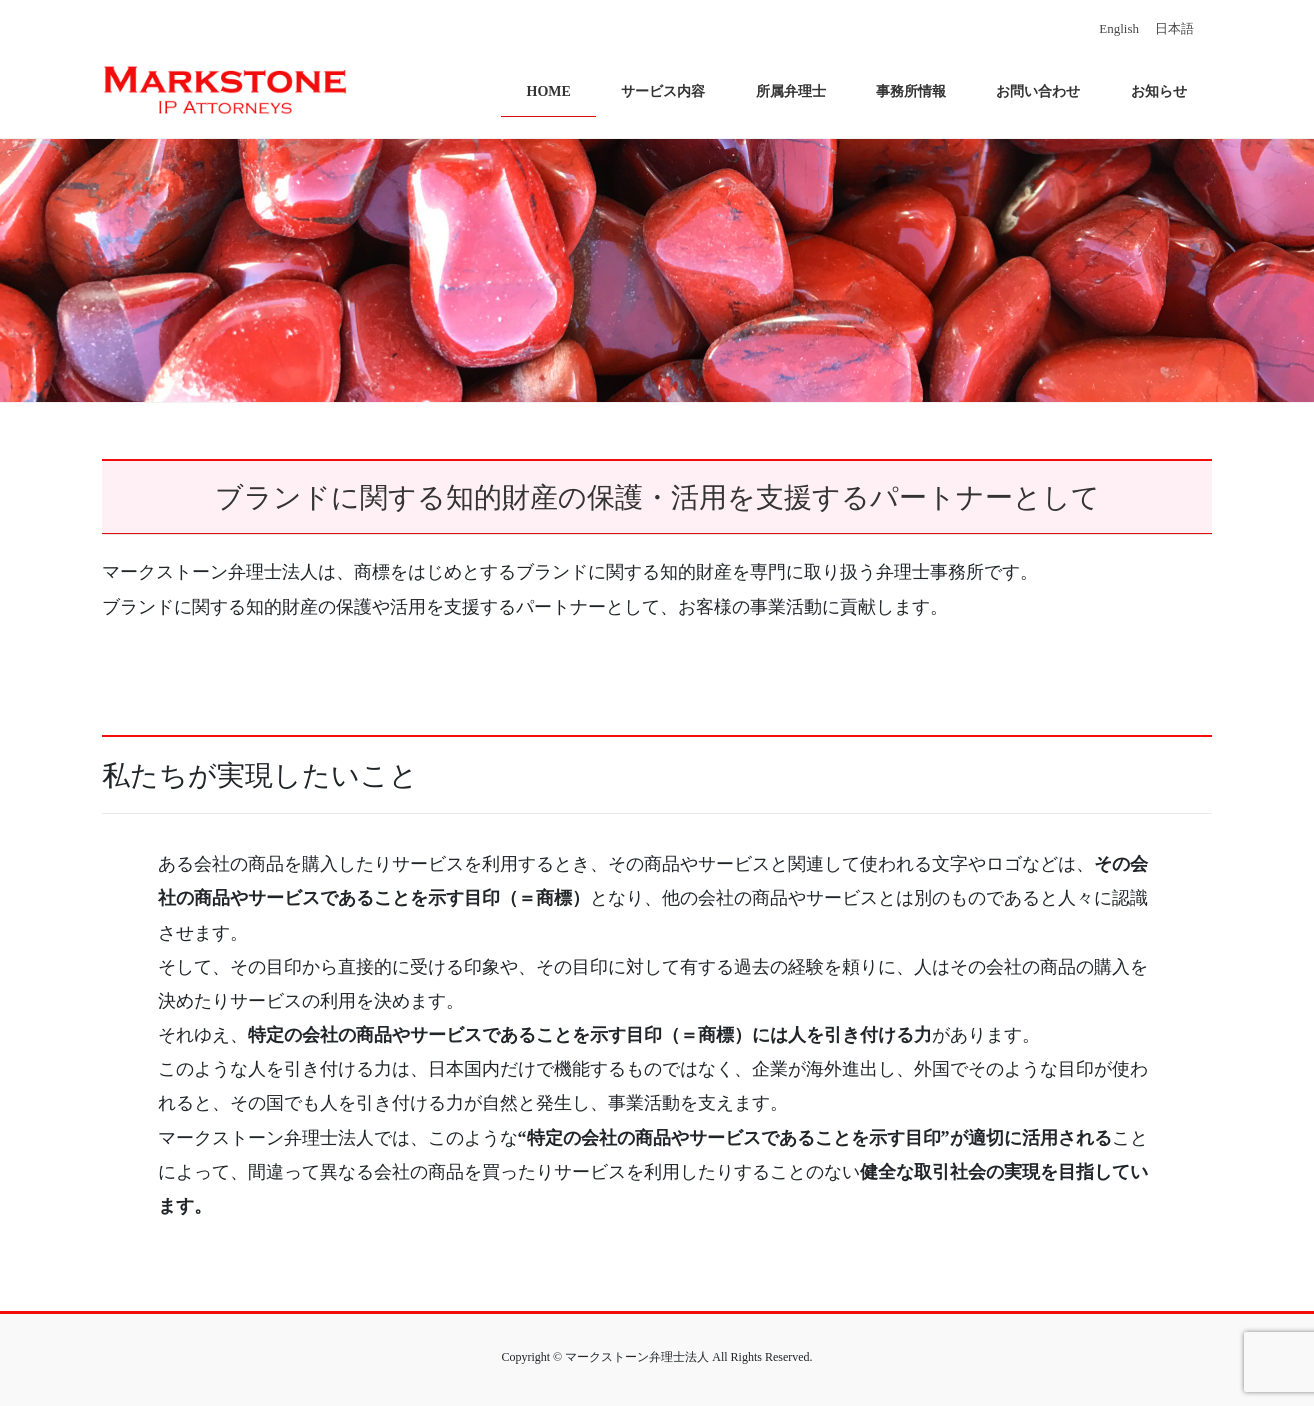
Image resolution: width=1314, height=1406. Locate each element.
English (1119, 28)
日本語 (1174, 28)
